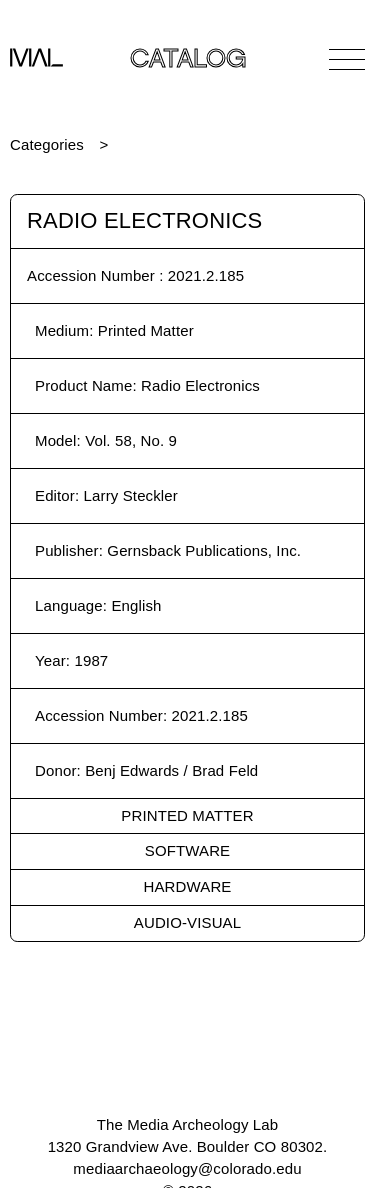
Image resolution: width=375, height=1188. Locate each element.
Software (187, 850)
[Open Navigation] (347, 59)
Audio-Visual (187, 922)
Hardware (188, 886)
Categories (47, 144)
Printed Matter (187, 815)
